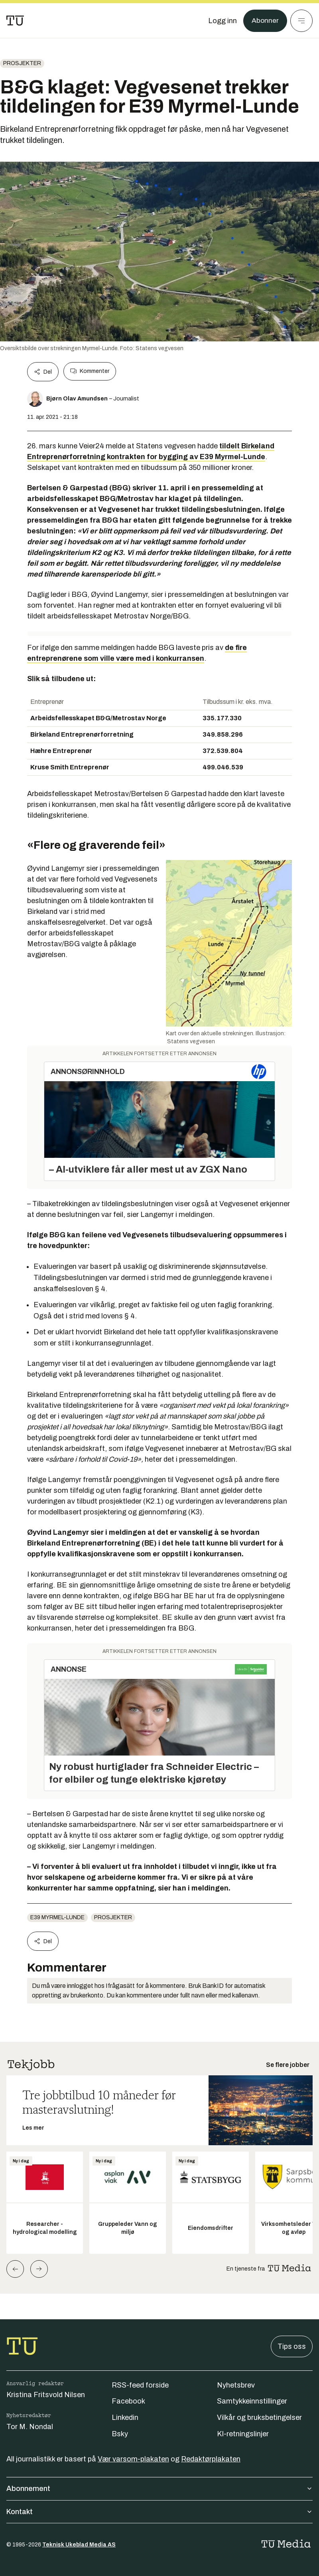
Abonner (265, 21)
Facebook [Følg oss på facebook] (128, 2401)
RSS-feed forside (140, 2385)
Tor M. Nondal (29, 2427)
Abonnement (159, 2489)
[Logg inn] (222, 20)
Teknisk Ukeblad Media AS (79, 2545)
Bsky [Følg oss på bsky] (120, 2434)
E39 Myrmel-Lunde (57, 1917)
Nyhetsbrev (236, 2385)
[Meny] (301, 21)
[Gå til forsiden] (15, 20)
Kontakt (159, 2512)
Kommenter (89, 371)
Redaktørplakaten (210, 2459)
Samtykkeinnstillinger (252, 2401)
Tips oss (292, 2346)
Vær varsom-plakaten (133, 2459)
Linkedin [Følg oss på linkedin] (125, 2417)
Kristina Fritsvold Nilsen (45, 2395)
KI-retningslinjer (243, 2434)
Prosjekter (22, 63)
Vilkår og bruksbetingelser (259, 2417)
